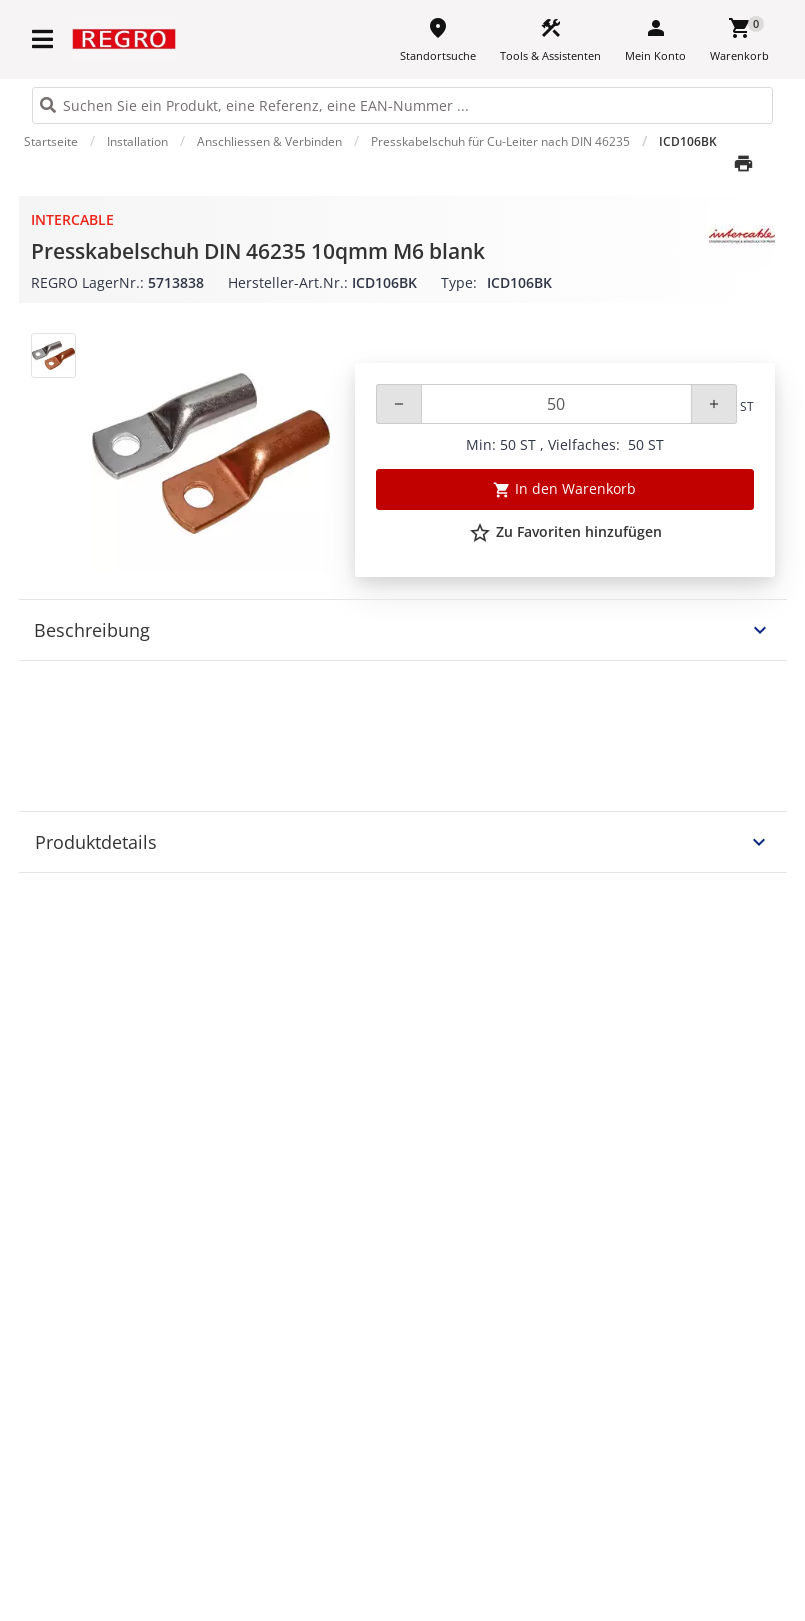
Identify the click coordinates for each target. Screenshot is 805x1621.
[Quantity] (556, 404)
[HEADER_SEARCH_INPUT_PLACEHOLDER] (402, 105)
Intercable (72, 219)
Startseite (51, 141)
